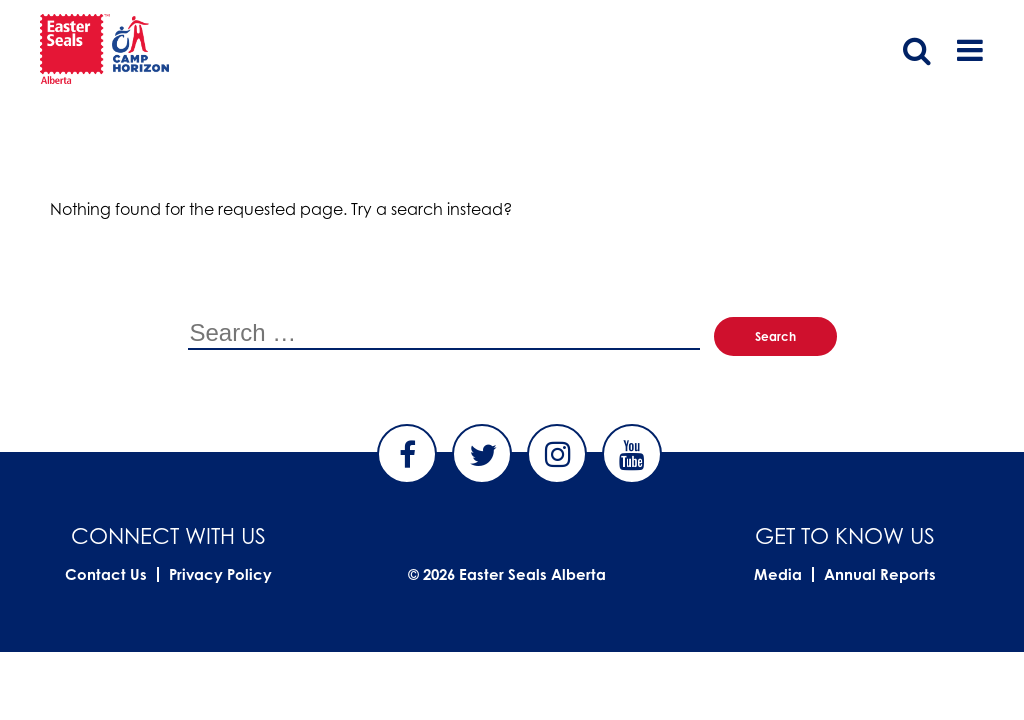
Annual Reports (880, 574)
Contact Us (106, 574)
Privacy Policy (220, 574)
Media (778, 574)
